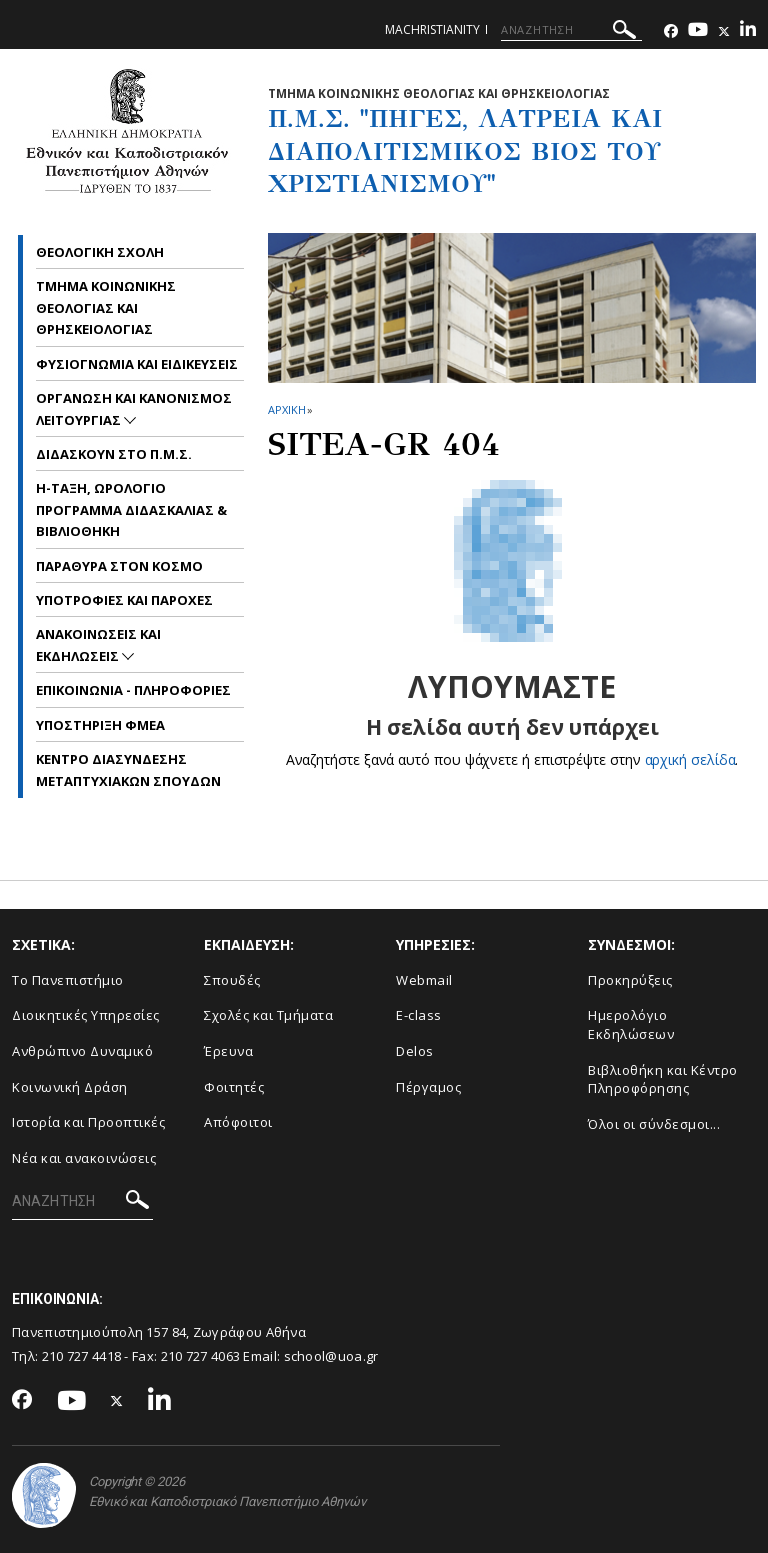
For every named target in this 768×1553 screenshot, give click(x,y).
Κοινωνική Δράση (70, 1087)
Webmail (424, 980)
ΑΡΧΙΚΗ (286, 409)
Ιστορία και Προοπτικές (88, 1122)
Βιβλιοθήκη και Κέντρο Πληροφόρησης (663, 1079)
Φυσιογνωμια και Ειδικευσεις (137, 364)
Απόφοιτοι (238, 1122)
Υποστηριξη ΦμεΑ (100, 725)
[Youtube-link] (698, 31)
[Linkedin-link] (748, 31)
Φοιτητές (234, 1087)
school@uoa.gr (331, 1356)
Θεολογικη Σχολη (100, 252)
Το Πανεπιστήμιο (68, 980)
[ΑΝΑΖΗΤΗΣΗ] (571, 30)
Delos (415, 1051)
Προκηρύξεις (630, 980)
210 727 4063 (201, 1356)
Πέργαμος (428, 1087)
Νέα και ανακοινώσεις (84, 1158)
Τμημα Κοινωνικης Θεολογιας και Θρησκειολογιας (106, 307)
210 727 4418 (82, 1356)
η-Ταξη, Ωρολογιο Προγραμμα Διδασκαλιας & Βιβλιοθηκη (131, 509)
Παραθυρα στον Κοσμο (119, 566)
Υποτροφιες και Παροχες (124, 600)
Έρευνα (228, 1051)
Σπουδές (232, 980)
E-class (419, 1015)
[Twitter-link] (724, 31)
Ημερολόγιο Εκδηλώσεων (631, 1024)
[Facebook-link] (671, 31)
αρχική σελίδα (690, 759)
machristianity (432, 29)
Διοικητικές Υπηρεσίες (86, 1015)
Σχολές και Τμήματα (268, 1015)
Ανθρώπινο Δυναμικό (82, 1051)
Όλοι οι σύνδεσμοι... (654, 1124)
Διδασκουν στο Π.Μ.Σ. (114, 454)
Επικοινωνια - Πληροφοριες (133, 690)
